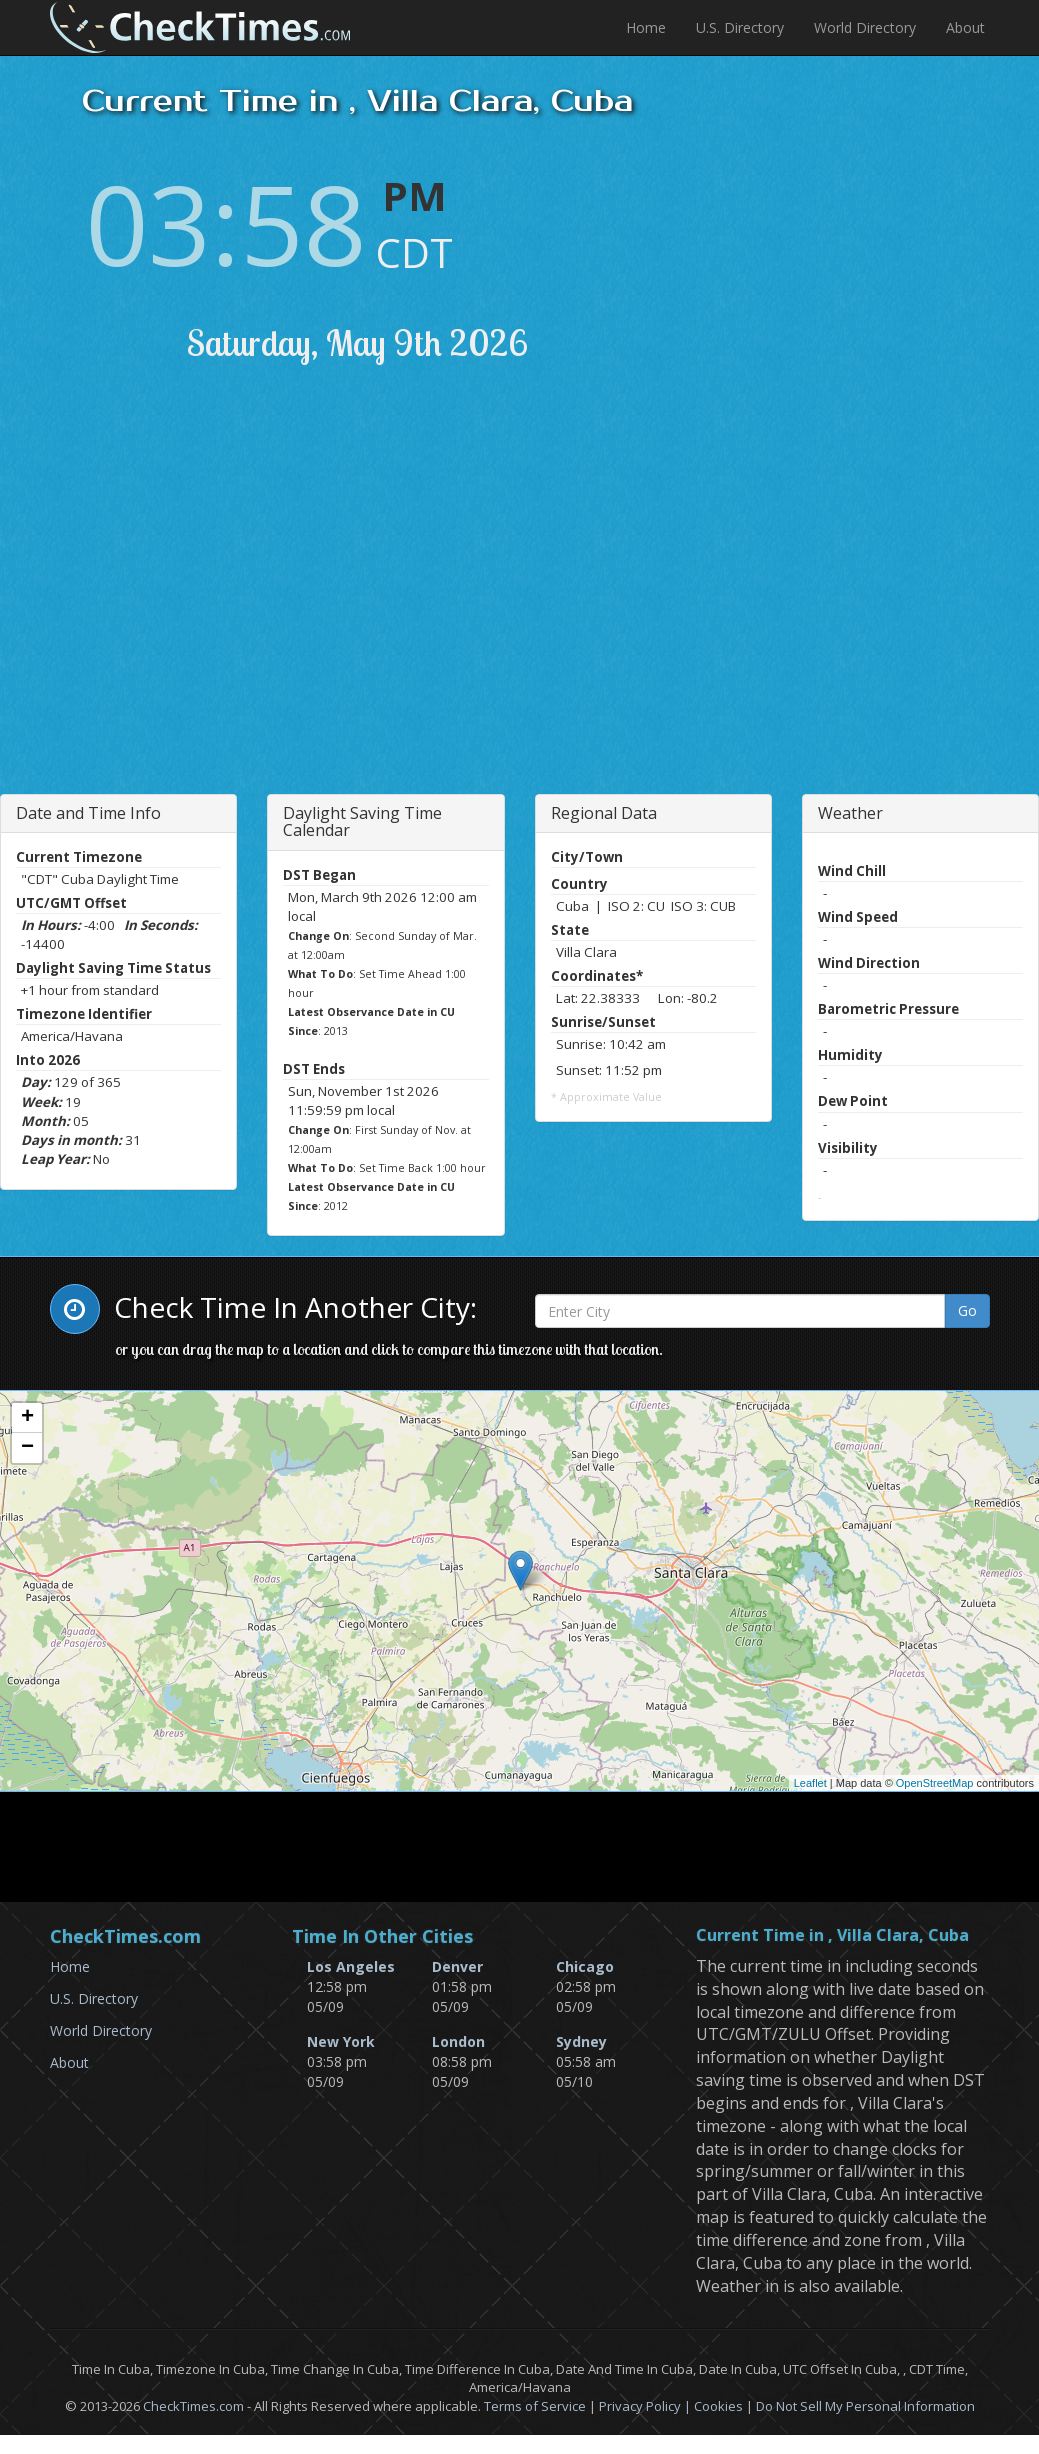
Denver (457, 1966)
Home (646, 27)
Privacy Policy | (646, 2406)
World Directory (865, 27)
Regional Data (604, 813)
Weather (850, 813)
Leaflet (810, 1783)
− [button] (27, 1448)
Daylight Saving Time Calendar (362, 822)
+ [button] (27, 1418)
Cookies (718, 2406)
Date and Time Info (88, 813)
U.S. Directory (740, 27)
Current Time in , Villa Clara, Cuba (832, 1936)
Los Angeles (351, 1966)
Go (967, 1310)
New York (341, 2041)
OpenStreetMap (935, 1783)
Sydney (581, 2041)
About (965, 27)
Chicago (585, 1966)
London (458, 2041)
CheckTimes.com (193, 2406)
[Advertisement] (233, 604)
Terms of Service (535, 2406)
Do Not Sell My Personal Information (865, 2406)
